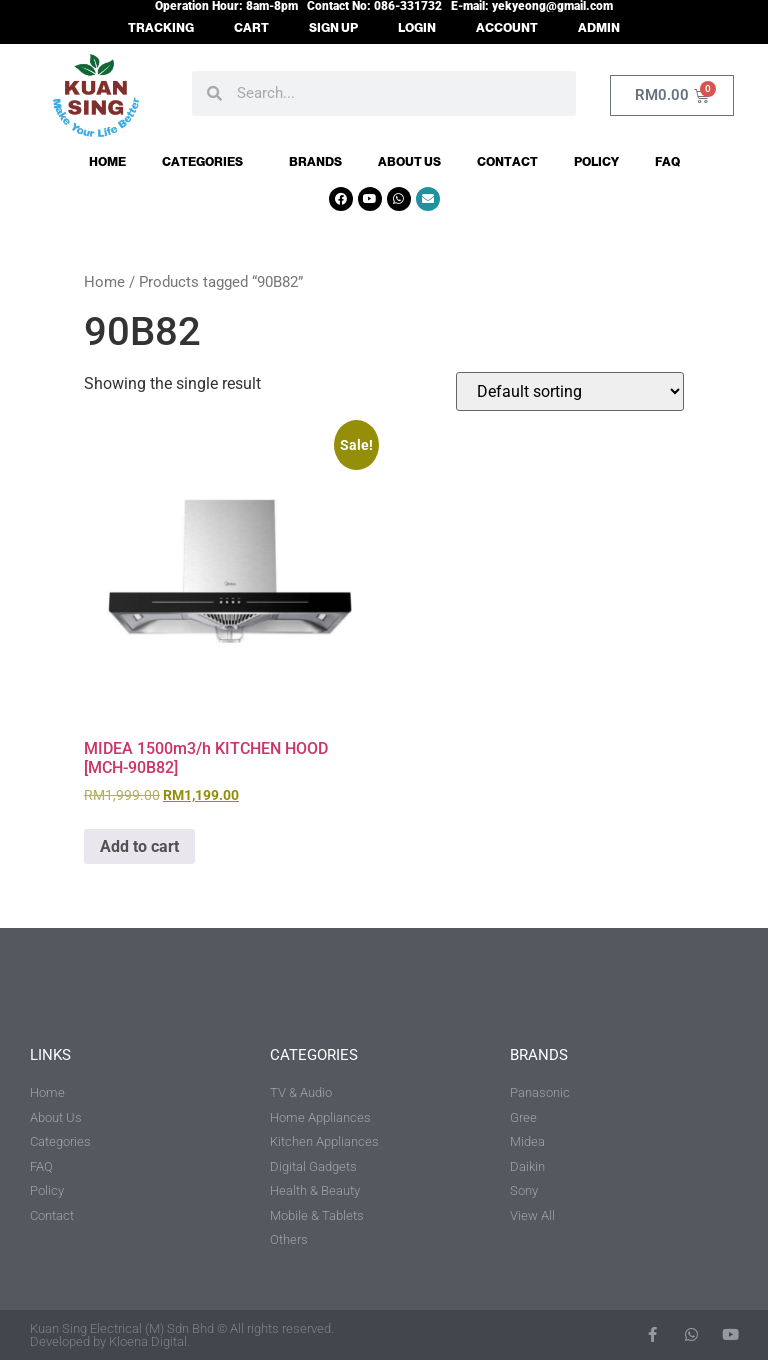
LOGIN (417, 28)
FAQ (667, 162)
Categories (207, 162)
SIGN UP (333, 28)
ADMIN (599, 28)
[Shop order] (570, 391)
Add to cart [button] (139, 846)
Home (107, 162)
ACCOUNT (507, 28)
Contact (507, 162)
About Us (409, 162)
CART (251, 28)
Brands (315, 162)
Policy (596, 162)
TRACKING (161, 28)
